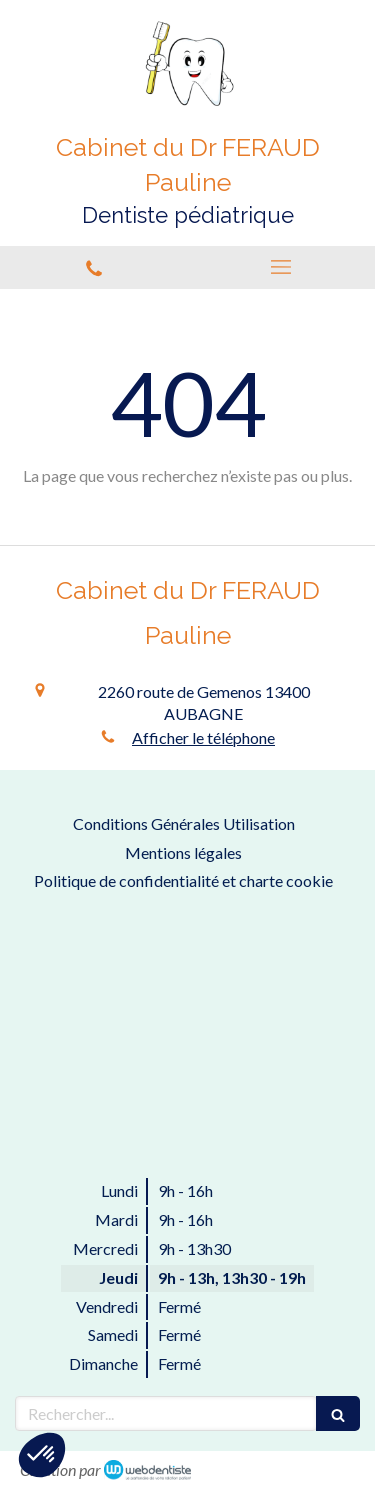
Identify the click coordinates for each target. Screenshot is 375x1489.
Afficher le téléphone (203, 737)
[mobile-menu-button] (282, 267)
